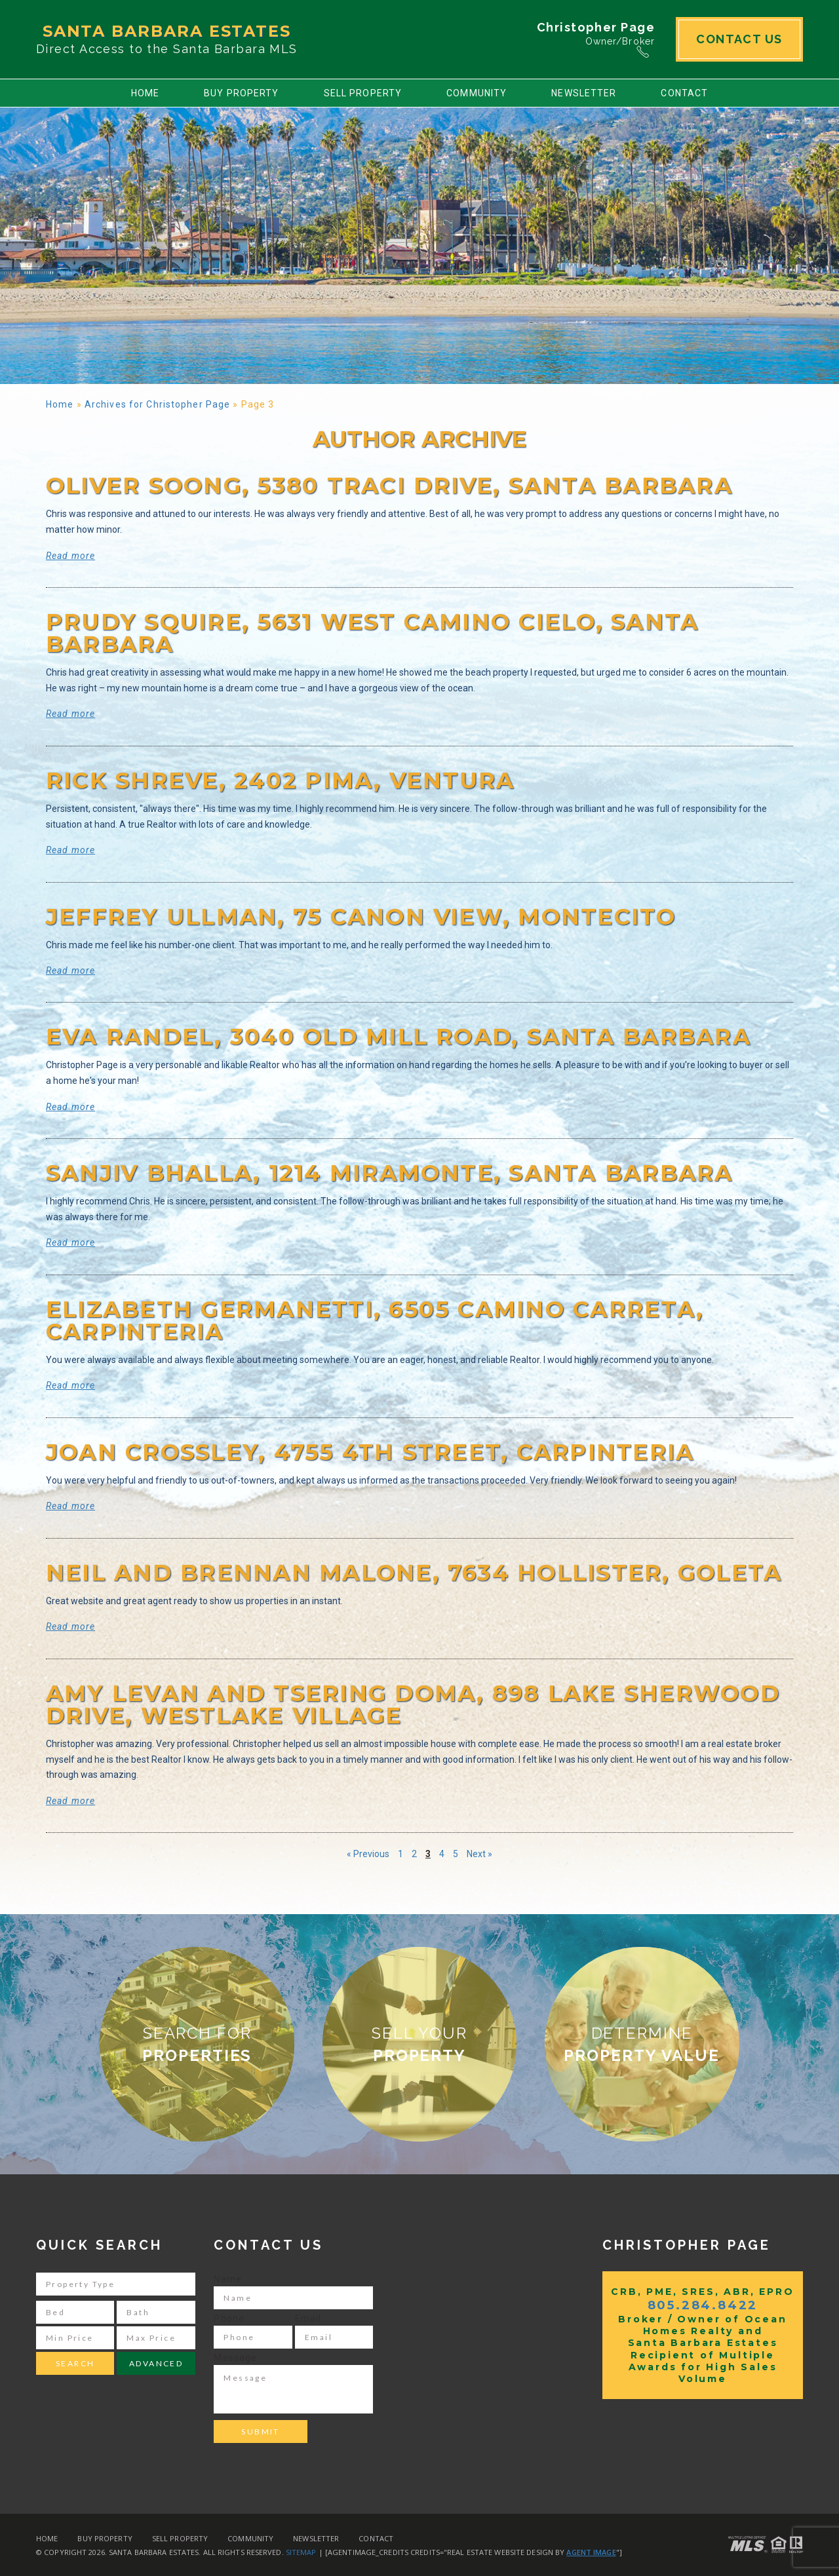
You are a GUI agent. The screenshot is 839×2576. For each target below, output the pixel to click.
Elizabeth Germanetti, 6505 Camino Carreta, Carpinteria (374, 1320)
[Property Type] (115, 2284)
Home (145, 93)
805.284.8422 (703, 2305)
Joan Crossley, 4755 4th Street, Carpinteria (370, 1452)
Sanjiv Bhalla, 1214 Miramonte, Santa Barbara (389, 1173)
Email (308, 2318)
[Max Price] (156, 2337)
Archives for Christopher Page (157, 404)
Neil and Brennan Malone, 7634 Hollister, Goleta (414, 1572)
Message (235, 2358)
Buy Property (241, 93)
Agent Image (590, 2552)
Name (227, 2279)
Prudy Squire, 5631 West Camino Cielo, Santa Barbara (372, 633)
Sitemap (301, 2552)
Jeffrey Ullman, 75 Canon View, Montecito (361, 917)
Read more (70, 555)
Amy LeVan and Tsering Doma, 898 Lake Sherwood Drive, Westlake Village (413, 1704)
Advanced (156, 2363)
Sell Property (363, 93)
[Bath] (156, 2312)
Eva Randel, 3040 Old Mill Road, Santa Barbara (398, 1036)
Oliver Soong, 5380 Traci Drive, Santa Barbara (389, 485)
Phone (229, 2318)
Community (476, 93)
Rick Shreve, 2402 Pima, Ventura (280, 780)
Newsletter (583, 93)
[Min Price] (75, 2337)
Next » (479, 1854)
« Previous (368, 1854)
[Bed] (75, 2312)
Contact (684, 93)
